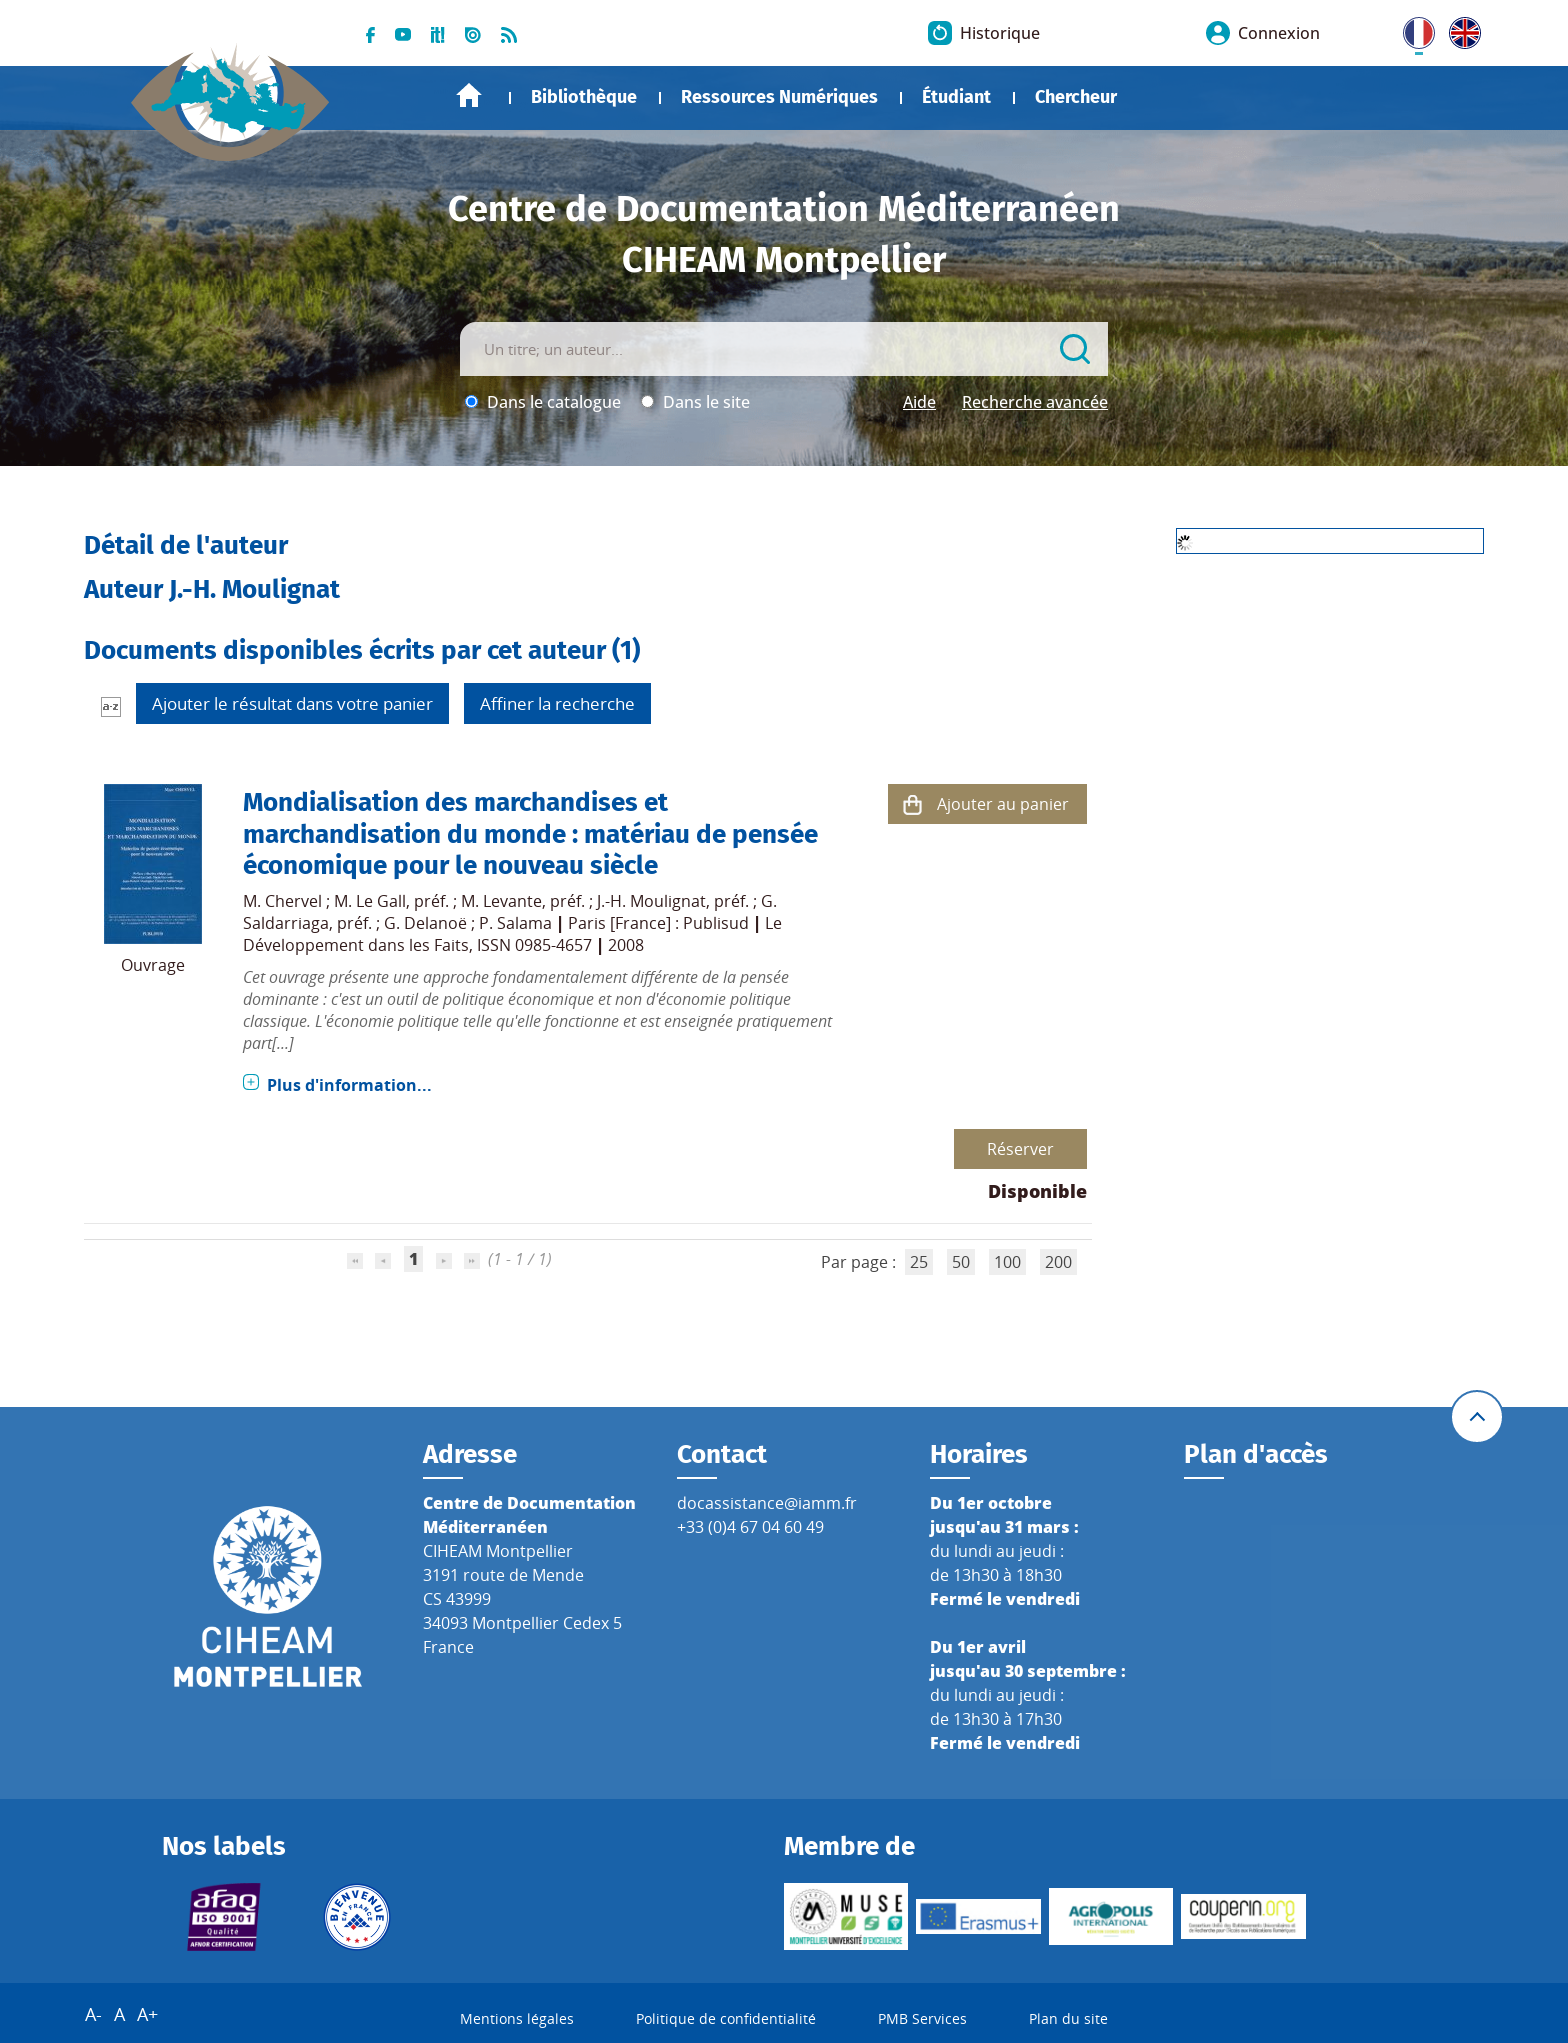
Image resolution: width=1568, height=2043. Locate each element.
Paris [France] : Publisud (658, 923)
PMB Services (922, 2018)
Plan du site (1068, 2018)
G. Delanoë (425, 923)
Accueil (469, 95)
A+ (147, 2014)
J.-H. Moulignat (651, 901)
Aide (919, 402)
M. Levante (501, 901)
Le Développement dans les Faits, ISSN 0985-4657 (512, 934)
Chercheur (1076, 97)
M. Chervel (282, 901)
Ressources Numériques (779, 97)
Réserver (1020, 1149)
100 (1007, 1262)
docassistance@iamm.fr (767, 1503)
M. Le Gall (370, 901)
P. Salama (515, 923)
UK (1460, 29)
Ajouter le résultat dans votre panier (292, 703)
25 (919, 1262)
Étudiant (956, 97)
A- (93, 2014)
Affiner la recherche (557, 703)
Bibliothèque (584, 97)
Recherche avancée (1035, 402)
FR (1412, 29)
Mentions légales (517, 2018)
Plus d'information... (349, 1085)
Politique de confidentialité (726, 2018)
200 (1058, 1262)
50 (961, 1262)
